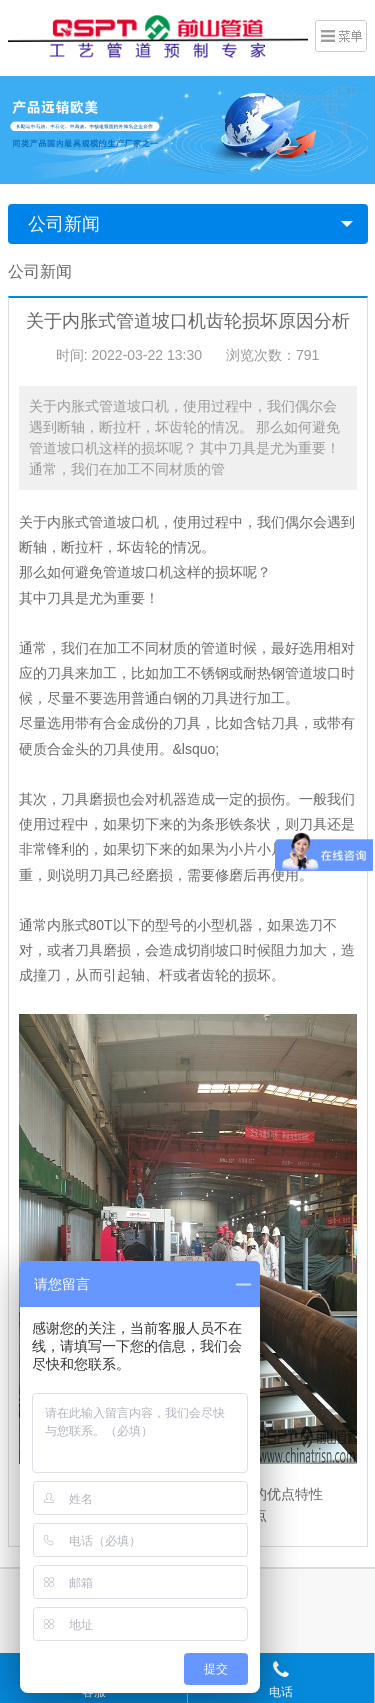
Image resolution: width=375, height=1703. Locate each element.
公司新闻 (64, 224)
